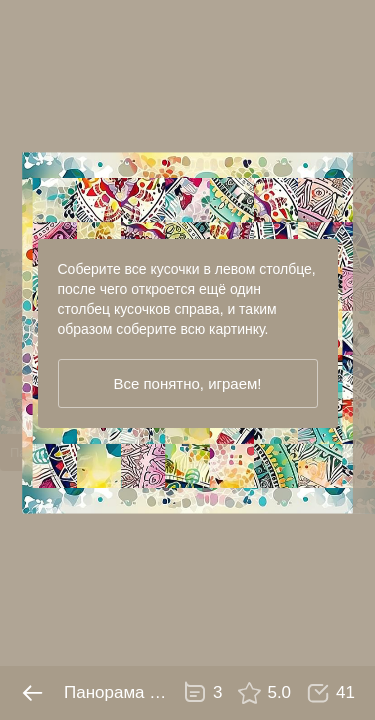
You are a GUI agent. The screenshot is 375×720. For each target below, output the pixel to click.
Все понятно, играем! (187, 383)
